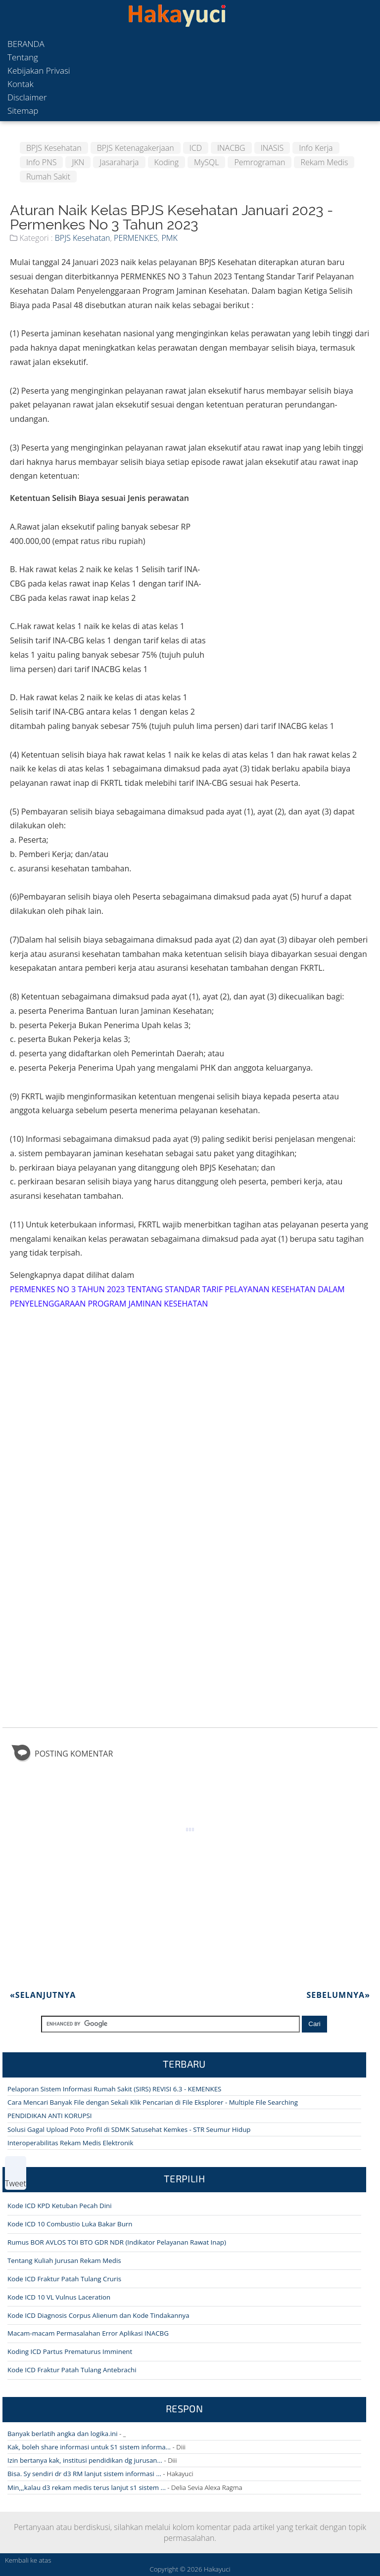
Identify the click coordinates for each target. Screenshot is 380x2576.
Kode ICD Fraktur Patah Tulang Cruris (64, 2278)
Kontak (20, 84)
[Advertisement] (288, 560)
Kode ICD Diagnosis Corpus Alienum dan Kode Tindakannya (98, 2315)
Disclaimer (27, 97)
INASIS (272, 147)
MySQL (206, 162)
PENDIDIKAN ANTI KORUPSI (49, 2115)
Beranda (26, 43)
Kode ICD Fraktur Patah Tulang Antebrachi (72, 2369)
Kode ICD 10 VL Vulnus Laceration (58, 2297)
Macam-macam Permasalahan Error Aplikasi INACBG (88, 2333)
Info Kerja (315, 147)
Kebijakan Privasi (38, 70)
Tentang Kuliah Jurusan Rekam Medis (64, 2260)
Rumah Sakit (48, 176)
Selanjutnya (43, 1994)
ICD (196, 147)
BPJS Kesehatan (54, 147)
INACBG (231, 147)
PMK (169, 237)
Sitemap (22, 110)
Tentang (22, 57)
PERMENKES (136, 237)
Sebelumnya (338, 1994)
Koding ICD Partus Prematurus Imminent (69, 2351)
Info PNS (41, 162)
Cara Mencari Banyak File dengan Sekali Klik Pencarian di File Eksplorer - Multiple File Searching (152, 2102)
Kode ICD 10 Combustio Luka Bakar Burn (69, 2223)
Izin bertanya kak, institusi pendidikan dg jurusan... (84, 2460)
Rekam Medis (324, 162)
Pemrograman (259, 162)
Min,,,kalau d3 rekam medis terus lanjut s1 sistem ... (86, 2487)
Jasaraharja (119, 162)
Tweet (15, 2183)
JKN (78, 162)
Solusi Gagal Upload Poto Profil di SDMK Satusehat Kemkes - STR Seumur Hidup (128, 2129)
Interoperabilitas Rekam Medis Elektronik (70, 2142)
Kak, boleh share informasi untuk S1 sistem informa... (89, 2446)
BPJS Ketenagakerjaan (135, 147)
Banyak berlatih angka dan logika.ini (62, 2433)
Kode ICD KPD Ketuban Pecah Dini (59, 2205)
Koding (166, 162)
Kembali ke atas (28, 2560)
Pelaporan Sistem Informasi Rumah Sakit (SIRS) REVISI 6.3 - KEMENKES (114, 2088)
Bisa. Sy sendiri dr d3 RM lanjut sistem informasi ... (84, 2473)
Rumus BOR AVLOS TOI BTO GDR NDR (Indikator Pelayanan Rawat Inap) (116, 2242)
